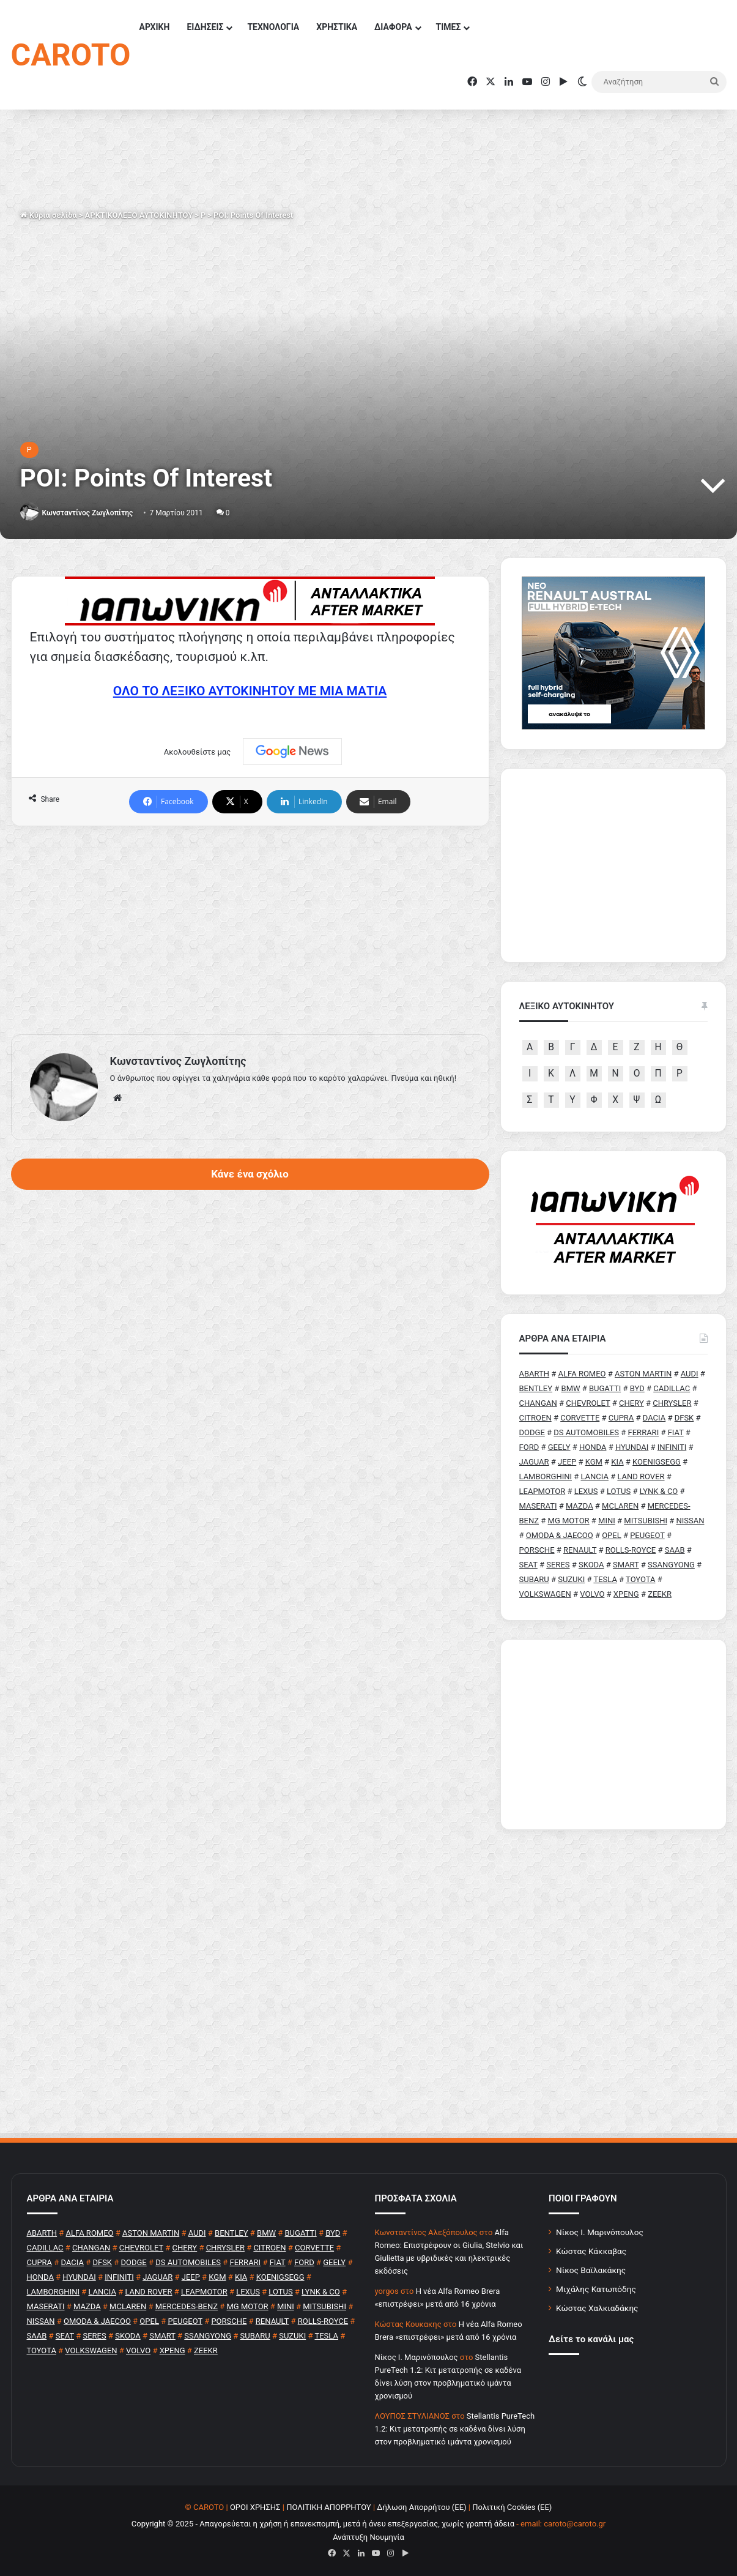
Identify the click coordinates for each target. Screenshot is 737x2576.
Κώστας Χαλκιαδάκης (597, 2308)
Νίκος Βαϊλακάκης (591, 2270)
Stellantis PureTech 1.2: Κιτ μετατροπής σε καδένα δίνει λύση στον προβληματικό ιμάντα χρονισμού (455, 2428)
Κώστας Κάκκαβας (591, 2251)
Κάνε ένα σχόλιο (249, 1174)
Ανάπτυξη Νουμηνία (368, 2537)
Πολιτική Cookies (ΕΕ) (512, 2507)
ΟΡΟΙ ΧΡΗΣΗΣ (255, 2507)
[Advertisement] (250, 930)
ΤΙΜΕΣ (448, 27)
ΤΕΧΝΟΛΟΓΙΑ (273, 27)
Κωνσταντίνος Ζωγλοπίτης (87, 513)
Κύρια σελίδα (48, 215)
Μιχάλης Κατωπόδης (596, 2289)
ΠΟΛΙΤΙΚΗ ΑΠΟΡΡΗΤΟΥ (328, 2507)
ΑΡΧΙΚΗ (154, 27)
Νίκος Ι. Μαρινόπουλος (599, 2232)
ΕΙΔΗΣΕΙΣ (205, 27)
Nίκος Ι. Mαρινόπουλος (416, 2357)
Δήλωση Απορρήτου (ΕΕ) (421, 2507)
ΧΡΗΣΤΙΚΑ (336, 27)
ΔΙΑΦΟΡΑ (393, 27)
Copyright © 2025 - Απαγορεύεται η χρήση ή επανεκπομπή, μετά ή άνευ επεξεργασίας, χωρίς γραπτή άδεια (322, 2523)
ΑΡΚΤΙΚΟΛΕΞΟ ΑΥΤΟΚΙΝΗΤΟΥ (139, 215)
